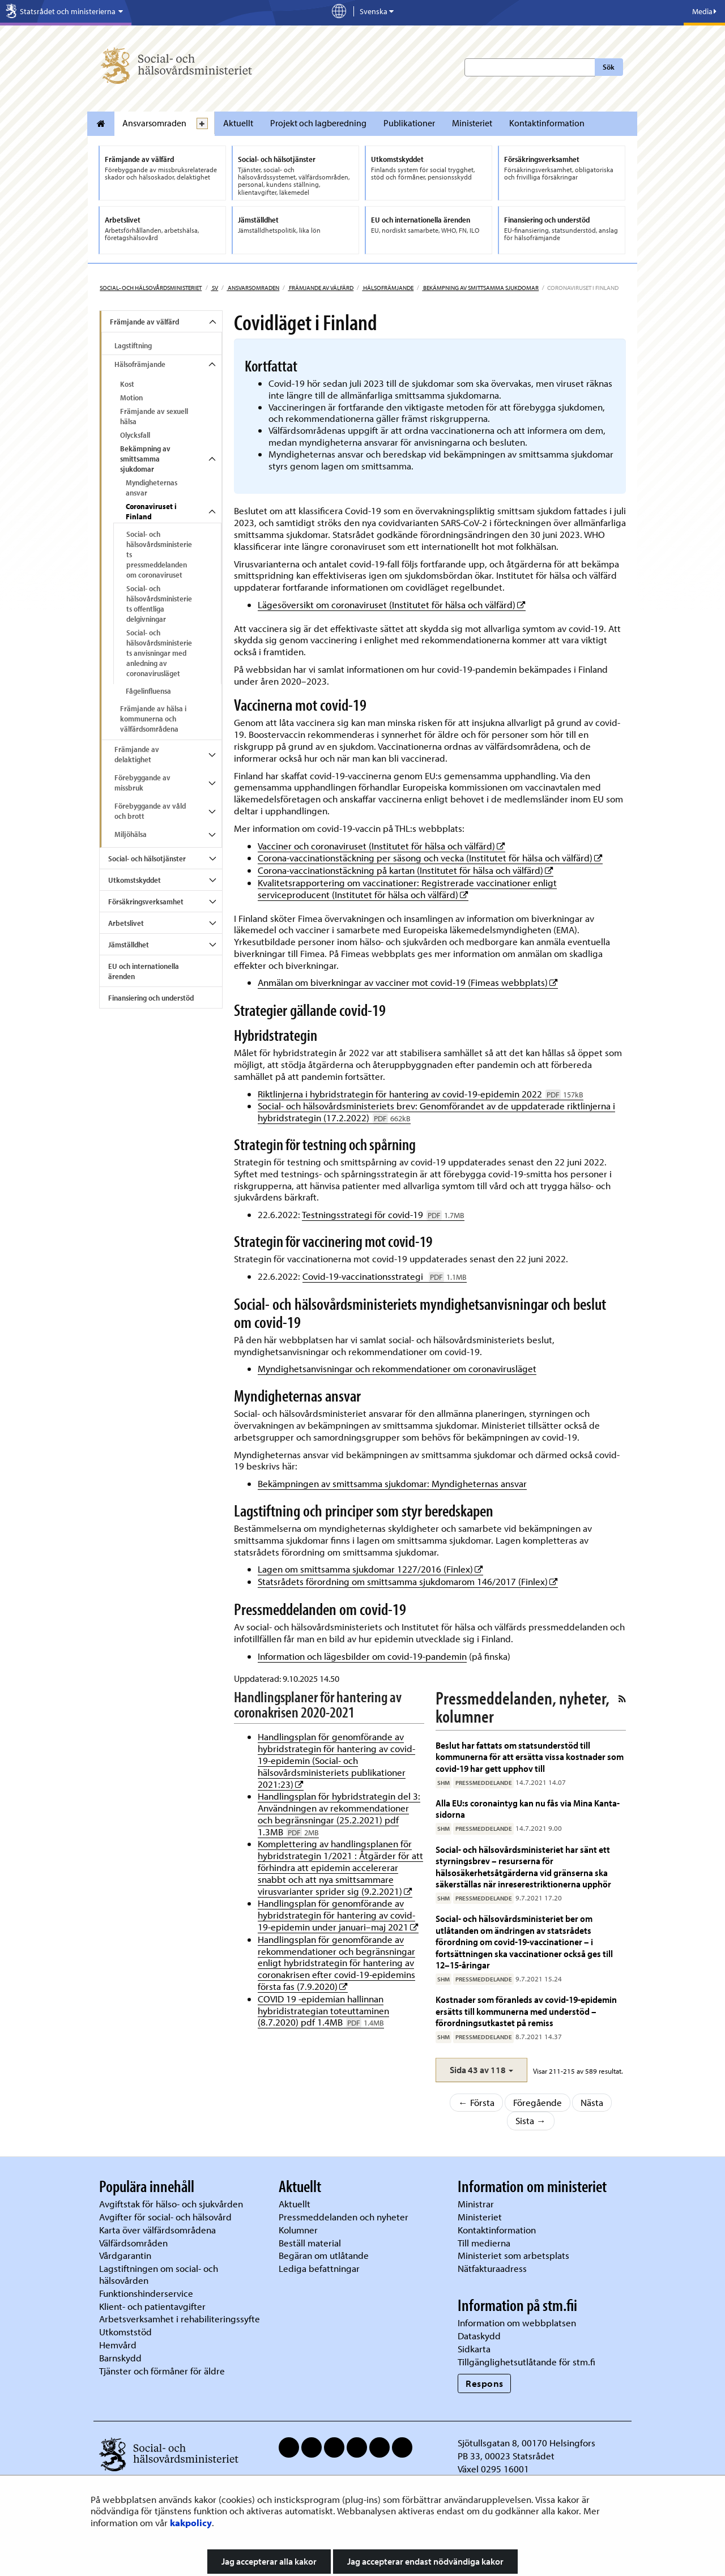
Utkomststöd (125, 2332)
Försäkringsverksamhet (146, 901)
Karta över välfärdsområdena (157, 2230)
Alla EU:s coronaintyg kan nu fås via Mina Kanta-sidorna (528, 1808)
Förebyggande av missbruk (142, 782)
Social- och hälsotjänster (147, 858)
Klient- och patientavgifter (152, 2306)
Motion (131, 397)
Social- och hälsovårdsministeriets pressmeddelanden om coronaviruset (159, 554)
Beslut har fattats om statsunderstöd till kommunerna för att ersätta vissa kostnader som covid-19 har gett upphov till (530, 1756)
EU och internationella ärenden (143, 971)
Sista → (530, 2120)
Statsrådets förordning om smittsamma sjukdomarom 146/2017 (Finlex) (408, 1581)
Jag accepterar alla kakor (269, 2561)
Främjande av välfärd (320, 288)
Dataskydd (479, 2336)
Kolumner (298, 2230)
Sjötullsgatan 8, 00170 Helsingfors (526, 2443)
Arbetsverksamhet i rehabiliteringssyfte (180, 2319)
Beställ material (310, 2243)
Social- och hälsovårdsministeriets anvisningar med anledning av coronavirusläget (159, 652)
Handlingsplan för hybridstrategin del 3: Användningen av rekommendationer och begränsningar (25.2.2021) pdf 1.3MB (339, 1813)
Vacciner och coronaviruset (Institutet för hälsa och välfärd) (381, 846)
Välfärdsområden (133, 2243)
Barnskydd (120, 2358)
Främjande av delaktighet (136, 754)
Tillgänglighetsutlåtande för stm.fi (526, 2362)
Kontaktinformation (547, 123)
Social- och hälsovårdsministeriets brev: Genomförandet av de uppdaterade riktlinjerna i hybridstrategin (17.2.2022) (436, 1111)
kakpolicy (191, 2522)
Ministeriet (472, 123)
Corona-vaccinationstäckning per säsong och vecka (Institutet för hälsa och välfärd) (430, 858)
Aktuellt (238, 123)
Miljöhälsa (130, 834)
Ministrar (476, 2204)
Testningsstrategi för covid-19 (383, 1214)
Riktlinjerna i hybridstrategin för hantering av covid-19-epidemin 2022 (420, 1094)
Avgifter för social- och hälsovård (165, 2217)
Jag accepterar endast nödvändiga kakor (425, 2561)
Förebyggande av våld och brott (150, 811)
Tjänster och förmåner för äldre (162, 2371)
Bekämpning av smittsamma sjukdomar (480, 288)
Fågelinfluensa (148, 691)
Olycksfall (135, 435)
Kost (127, 384)
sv (214, 288)
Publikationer (409, 123)
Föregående (537, 2102)
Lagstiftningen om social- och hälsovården (158, 2274)
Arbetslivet (126, 923)
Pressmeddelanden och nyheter (343, 2217)
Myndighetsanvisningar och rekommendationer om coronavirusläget (397, 1368)
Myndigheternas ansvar (151, 487)
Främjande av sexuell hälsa (154, 416)
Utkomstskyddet (134, 880)
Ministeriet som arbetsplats (513, 2255)
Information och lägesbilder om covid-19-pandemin (362, 1656)
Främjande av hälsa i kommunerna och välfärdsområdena (153, 718)
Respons (485, 2383)
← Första (476, 2102)
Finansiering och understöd (151, 998)
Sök (609, 66)
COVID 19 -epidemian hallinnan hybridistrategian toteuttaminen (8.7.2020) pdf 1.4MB (323, 2010)
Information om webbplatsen (517, 2323)
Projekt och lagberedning (318, 123)
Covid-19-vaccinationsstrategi (384, 1276)
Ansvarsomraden (154, 123)
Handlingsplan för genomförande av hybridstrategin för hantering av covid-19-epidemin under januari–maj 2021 (338, 1915)
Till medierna (484, 2243)
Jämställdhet (128, 944)
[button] (481, 2070)
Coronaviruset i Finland (151, 511)
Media (704, 11)
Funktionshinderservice (146, 2293)
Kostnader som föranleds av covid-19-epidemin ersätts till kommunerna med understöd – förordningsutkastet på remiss (526, 2010)
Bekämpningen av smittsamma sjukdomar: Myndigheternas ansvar (392, 1483)
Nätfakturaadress (492, 2268)
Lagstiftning (133, 345)
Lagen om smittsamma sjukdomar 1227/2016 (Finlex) (370, 1569)
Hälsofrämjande (387, 288)
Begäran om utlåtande (324, 2255)
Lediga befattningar (319, 2268)
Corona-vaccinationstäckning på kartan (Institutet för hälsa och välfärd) (405, 870)
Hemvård (118, 2345)
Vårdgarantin (125, 2255)
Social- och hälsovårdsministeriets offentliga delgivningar (159, 603)
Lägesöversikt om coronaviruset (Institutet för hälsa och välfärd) (392, 604)
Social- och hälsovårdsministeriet (151, 288)
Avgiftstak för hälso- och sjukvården (171, 2204)
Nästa (592, 2102)
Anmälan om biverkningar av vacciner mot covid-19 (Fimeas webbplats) (408, 982)
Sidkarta (474, 2349)
